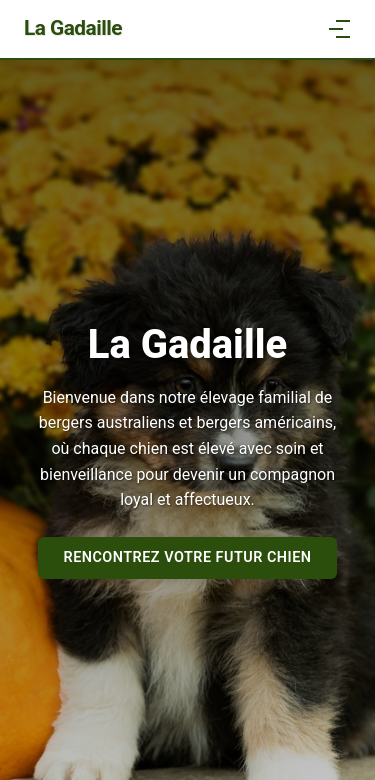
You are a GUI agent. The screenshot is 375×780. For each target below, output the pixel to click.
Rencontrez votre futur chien (188, 557)
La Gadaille (73, 28)
